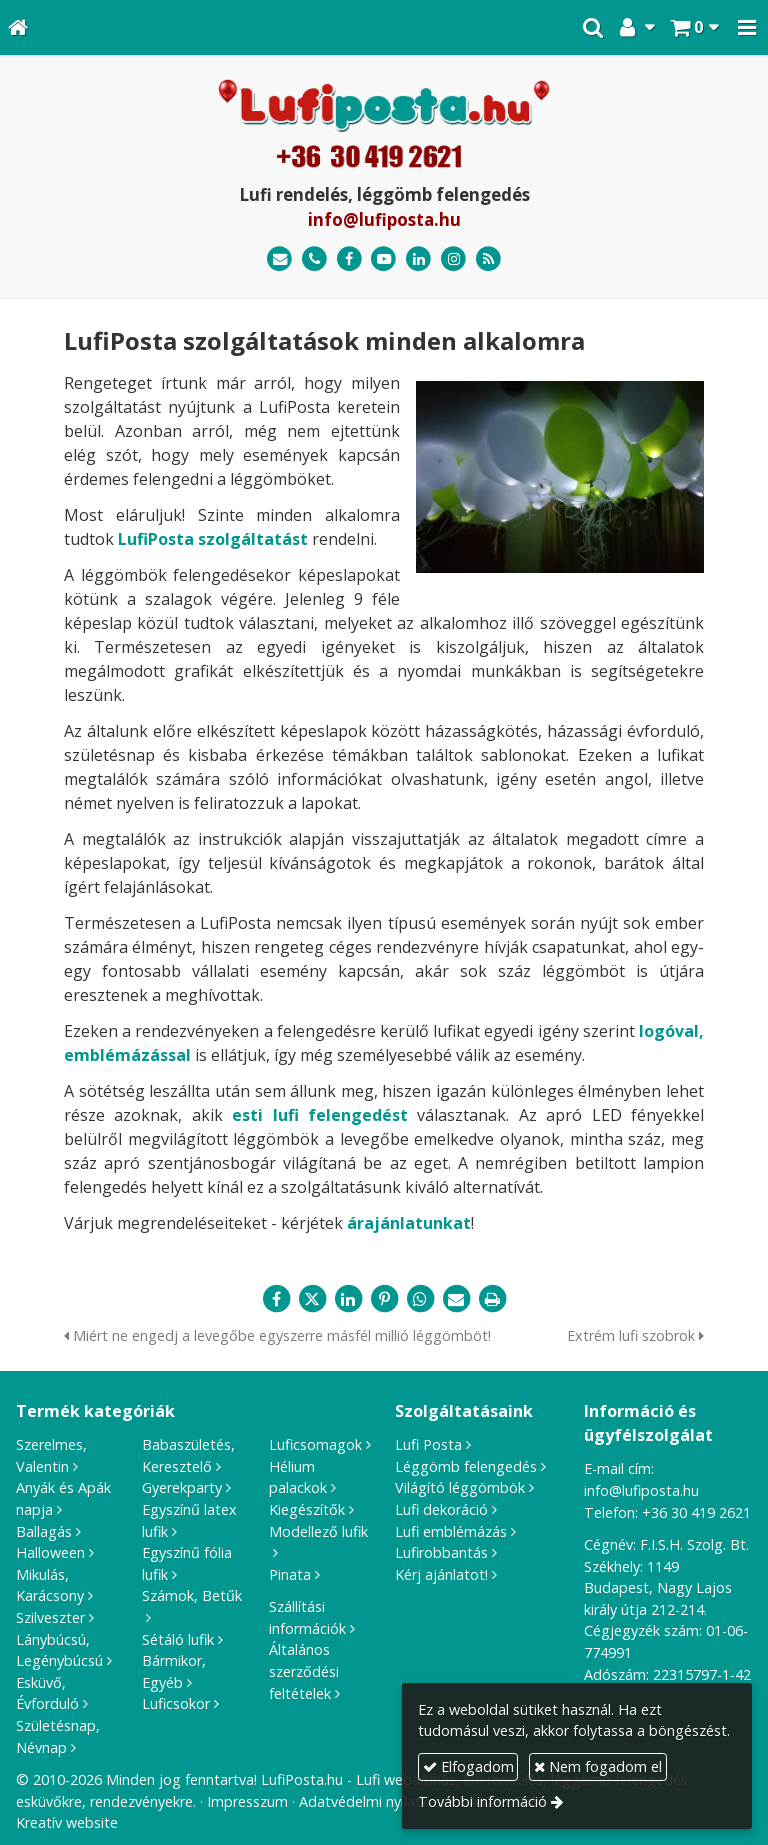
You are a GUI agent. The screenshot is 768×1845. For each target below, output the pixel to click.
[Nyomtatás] (492, 1299)
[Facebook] (349, 259)
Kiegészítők (307, 1509)
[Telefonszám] (314, 259)
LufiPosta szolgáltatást (213, 539)
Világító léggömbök (460, 1487)
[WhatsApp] (420, 1299)
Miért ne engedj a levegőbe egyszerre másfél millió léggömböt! (277, 1335)
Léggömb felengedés (466, 1466)
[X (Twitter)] (312, 1299)
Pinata (290, 1574)
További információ (482, 1801)
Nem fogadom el (598, 1766)
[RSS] (488, 259)
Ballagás (44, 1531)
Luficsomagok (315, 1444)
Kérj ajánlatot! (441, 1574)
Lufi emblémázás (451, 1531)
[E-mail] (279, 259)
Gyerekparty (182, 1487)
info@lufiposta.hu (384, 219)
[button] (747, 27)
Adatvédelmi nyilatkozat (378, 1801)
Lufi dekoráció (441, 1509)
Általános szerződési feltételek (304, 1671)
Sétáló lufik (178, 1639)
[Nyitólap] (18, 27)
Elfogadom (468, 1766)
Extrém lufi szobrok (635, 1335)
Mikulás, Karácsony (50, 1585)
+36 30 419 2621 (696, 1512)
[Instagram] (453, 259)
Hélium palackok (298, 1477)
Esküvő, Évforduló (47, 1693)
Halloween (50, 1552)
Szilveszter (50, 1617)
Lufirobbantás (441, 1552)
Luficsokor (176, 1703)
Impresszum (247, 1801)
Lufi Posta (428, 1444)
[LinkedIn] (418, 259)
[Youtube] (384, 259)
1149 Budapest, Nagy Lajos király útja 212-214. (658, 1588)
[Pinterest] (384, 1299)
